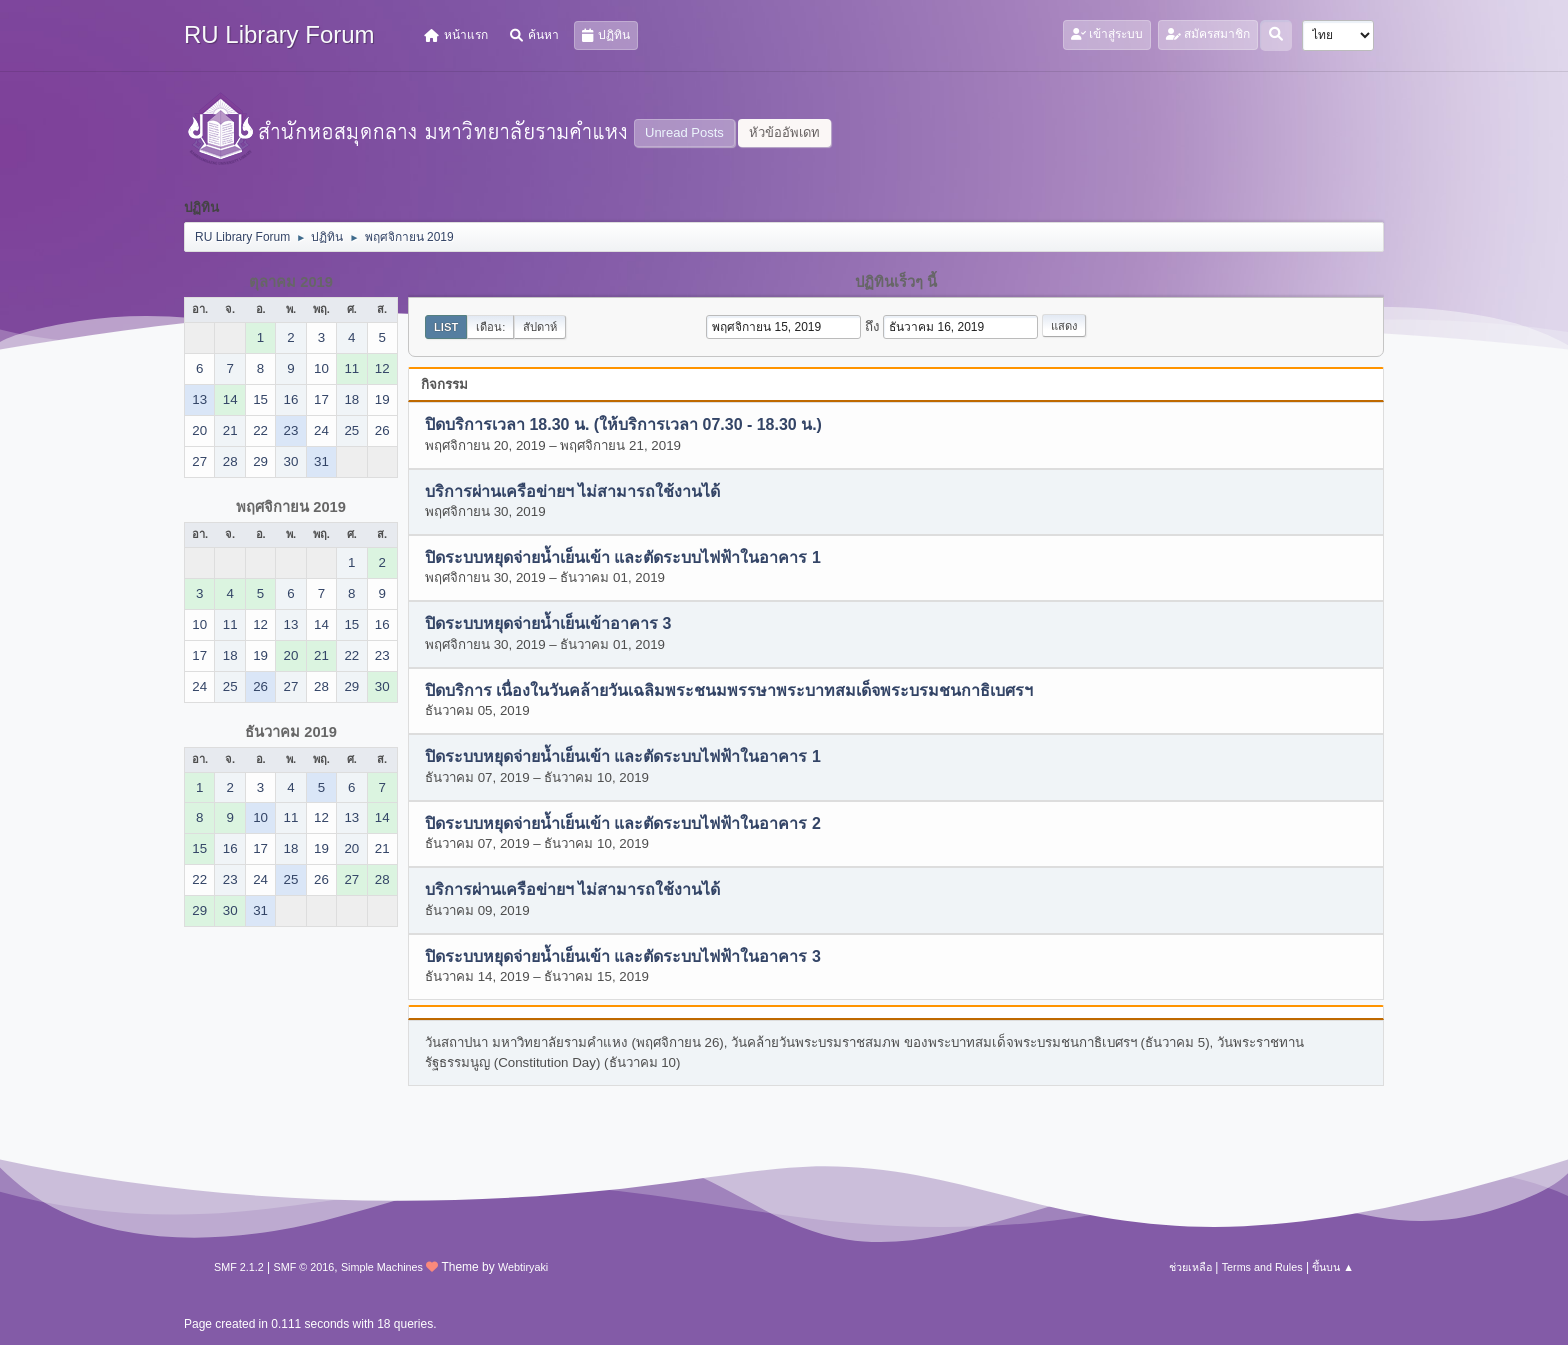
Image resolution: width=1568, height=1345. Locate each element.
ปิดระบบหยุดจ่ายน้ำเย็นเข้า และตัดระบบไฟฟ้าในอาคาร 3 (623, 956)
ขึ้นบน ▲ (1333, 1267)
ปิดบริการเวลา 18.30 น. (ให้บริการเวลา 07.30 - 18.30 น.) (623, 425)
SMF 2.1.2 (239, 1267)
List (446, 327)
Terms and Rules (1262, 1267)
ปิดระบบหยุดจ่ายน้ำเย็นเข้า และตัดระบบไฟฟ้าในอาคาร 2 (623, 823)
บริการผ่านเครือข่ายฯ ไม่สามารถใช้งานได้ (572, 491)
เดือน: (490, 327)
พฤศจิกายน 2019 (291, 507)
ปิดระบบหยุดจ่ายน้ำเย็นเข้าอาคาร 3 (548, 624)
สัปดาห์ (540, 327)
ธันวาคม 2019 (291, 732)
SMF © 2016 (304, 1267)
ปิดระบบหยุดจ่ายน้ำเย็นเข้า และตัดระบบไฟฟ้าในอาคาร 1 (623, 558)
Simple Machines (382, 1267)
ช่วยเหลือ (1190, 1267)
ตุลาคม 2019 (291, 282)
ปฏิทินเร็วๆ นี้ (896, 282)
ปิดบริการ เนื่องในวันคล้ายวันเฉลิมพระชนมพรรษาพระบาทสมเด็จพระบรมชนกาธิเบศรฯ (729, 690)
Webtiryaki (523, 1267)
